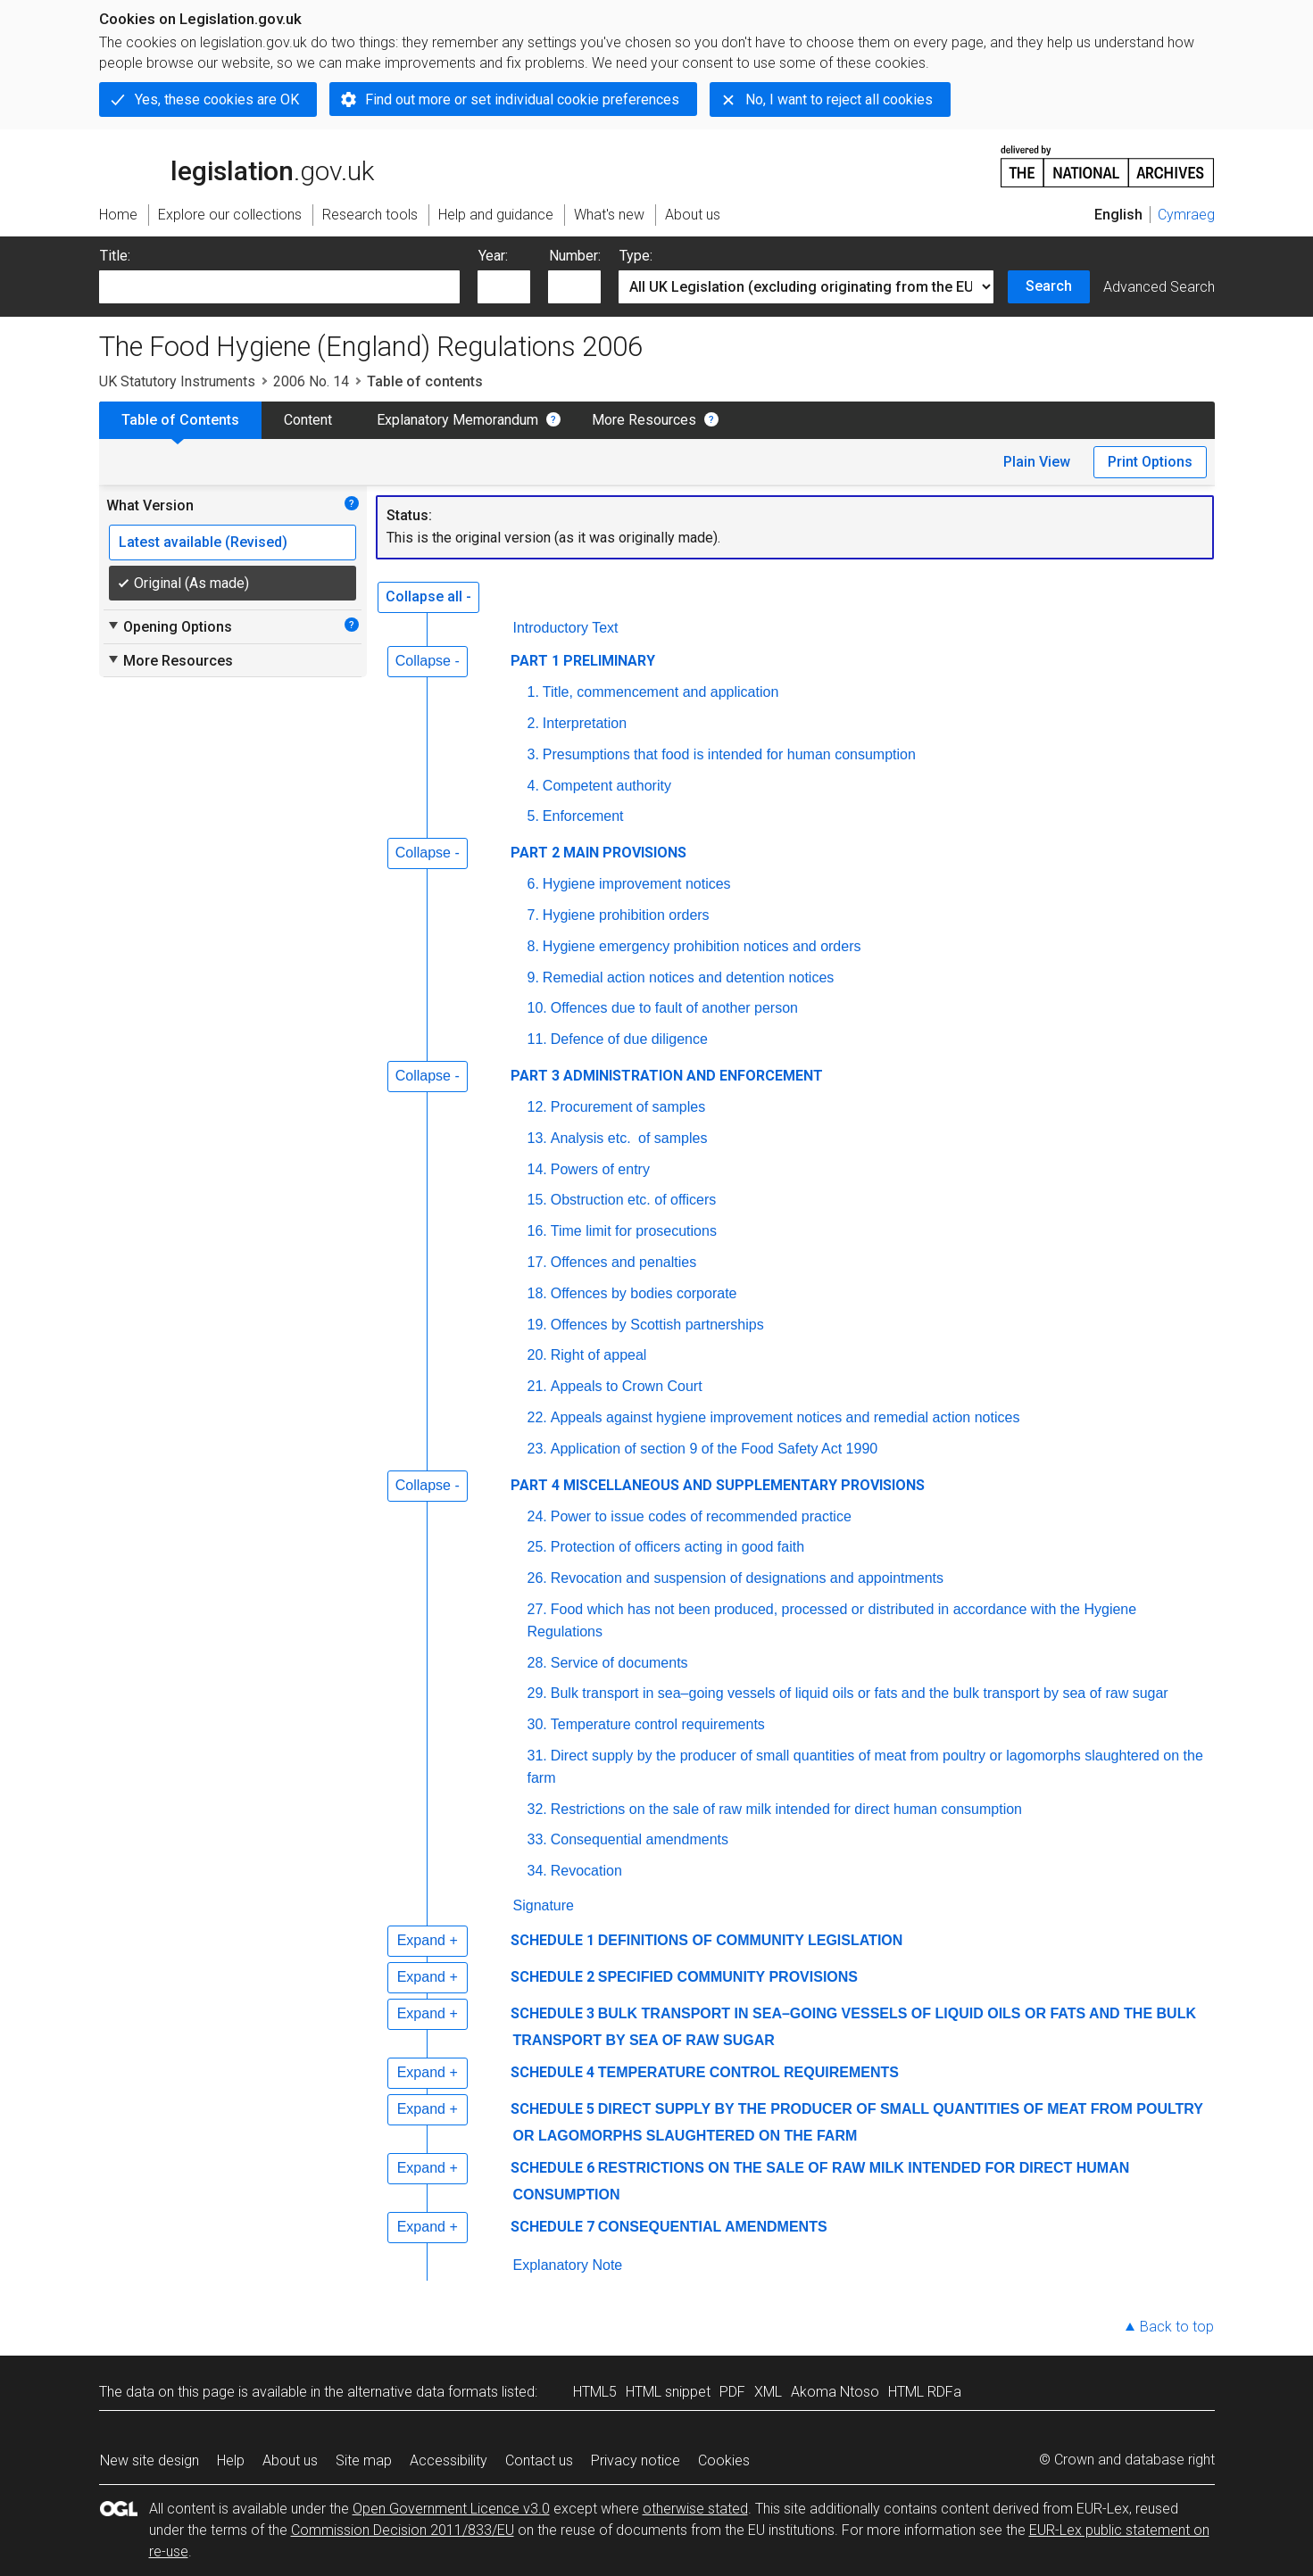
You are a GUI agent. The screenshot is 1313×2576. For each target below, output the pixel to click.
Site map (364, 2460)
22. (537, 1417)
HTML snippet (668, 2391)
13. (537, 1138)
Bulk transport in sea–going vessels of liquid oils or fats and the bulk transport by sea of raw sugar (859, 1693)
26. (537, 1578)
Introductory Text (566, 627)
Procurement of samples (628, 1106)
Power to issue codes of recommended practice (701, 1516)
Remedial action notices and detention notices (688, 977)
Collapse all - (428, 596)
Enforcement (583, 816)
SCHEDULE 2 (552, 1976)
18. (537, 1293)
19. (537, 1324)
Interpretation (585, 723)
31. (537, 1755)
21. (537, 1386)
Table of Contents (180, 419)
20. (537, 1355)
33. (537, 1839)
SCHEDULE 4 (552, 2072)
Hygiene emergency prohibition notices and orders (702, 946)
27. (537, 1609)
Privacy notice (635, 2460)
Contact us (539, 2460)
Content (308, 419)
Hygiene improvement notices (637, 883)
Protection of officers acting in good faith (677, 1546)
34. (537, 1870)
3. (533, 754)
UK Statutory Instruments (177, 381)
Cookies (724, 2460)
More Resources (644, 419)
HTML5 (595, 2391)
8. (533, 946)
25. (537, 1546)
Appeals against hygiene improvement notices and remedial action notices (785, 1417)
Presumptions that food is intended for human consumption (729, 754)
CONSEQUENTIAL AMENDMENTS (712, 2226)
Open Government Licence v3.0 (451, 2508)
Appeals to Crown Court (626, 1386)
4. (533, 785)
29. (537, 1693)
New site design (149, 2460)
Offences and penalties (623, 1262)
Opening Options (169, 626)
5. (533, 816)
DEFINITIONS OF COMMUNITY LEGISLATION (750, 1940)
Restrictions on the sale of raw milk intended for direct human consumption (786, 1809)
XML (768, 2391)
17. (537, 1262)
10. (537, 1007)
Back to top (1177, 2326)
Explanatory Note (568, 2265)
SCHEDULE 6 (552, 2167)
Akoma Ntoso (835, 2391)
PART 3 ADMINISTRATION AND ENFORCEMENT (667, 1075)
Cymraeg (1186, 214)
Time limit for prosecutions (634, 1230)
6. (533, 883)
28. (537, 1662)
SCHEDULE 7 (552, 2226)
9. (533, 977)
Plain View (1036, 461)
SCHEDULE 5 (552, 2108)
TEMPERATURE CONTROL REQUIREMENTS (748, 2072)
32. (537, 1809)
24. (537, 1516)
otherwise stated (695, 2508)
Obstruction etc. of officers (634, 1199)
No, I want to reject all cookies (839, 99)
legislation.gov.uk (236, 165)
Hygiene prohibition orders (626, 915)
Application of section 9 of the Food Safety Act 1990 (714, 1448)
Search (1049, 285)
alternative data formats (422, 2391)
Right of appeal (599, 1355)
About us (290, 2460)
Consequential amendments (639, 1839)
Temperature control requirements (658, 1724)
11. (537, 1039)
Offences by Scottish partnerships (657, 1324)
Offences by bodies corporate (644, 1293)
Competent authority (607, 785)
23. (537, 1448)
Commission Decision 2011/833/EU (402, 2530)
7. (533, 915)
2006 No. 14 (311, 381)
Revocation (586, 1870)
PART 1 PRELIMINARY (583, 660)
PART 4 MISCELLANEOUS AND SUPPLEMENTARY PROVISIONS (718, 1485)
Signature (544, 1905)
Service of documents (619, 1662)
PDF (732, 2391)
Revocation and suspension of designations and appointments (747, 1578)
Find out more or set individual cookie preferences (522, 99)
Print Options (1150, 461)
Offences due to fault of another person (674, 1007)
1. (533, 692)
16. (537, 1230)
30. (537, 1724)
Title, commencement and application (660, 692)
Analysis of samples (629, 1138)
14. (537, 1169)
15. (537, 1199)
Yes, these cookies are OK (217, 99)
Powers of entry (600, 1169)
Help (231, 2460)
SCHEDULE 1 (552, 1940)
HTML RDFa (924, 2391)
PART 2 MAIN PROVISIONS (598, 852)
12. (537, 1106)
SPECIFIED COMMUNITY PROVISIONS (728, 1976)
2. (533, 723)
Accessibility (448, 2460)
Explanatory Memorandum (457, 419)
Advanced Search (1159, 286)
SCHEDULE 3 (552, 2013)
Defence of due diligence (629, 1039)
